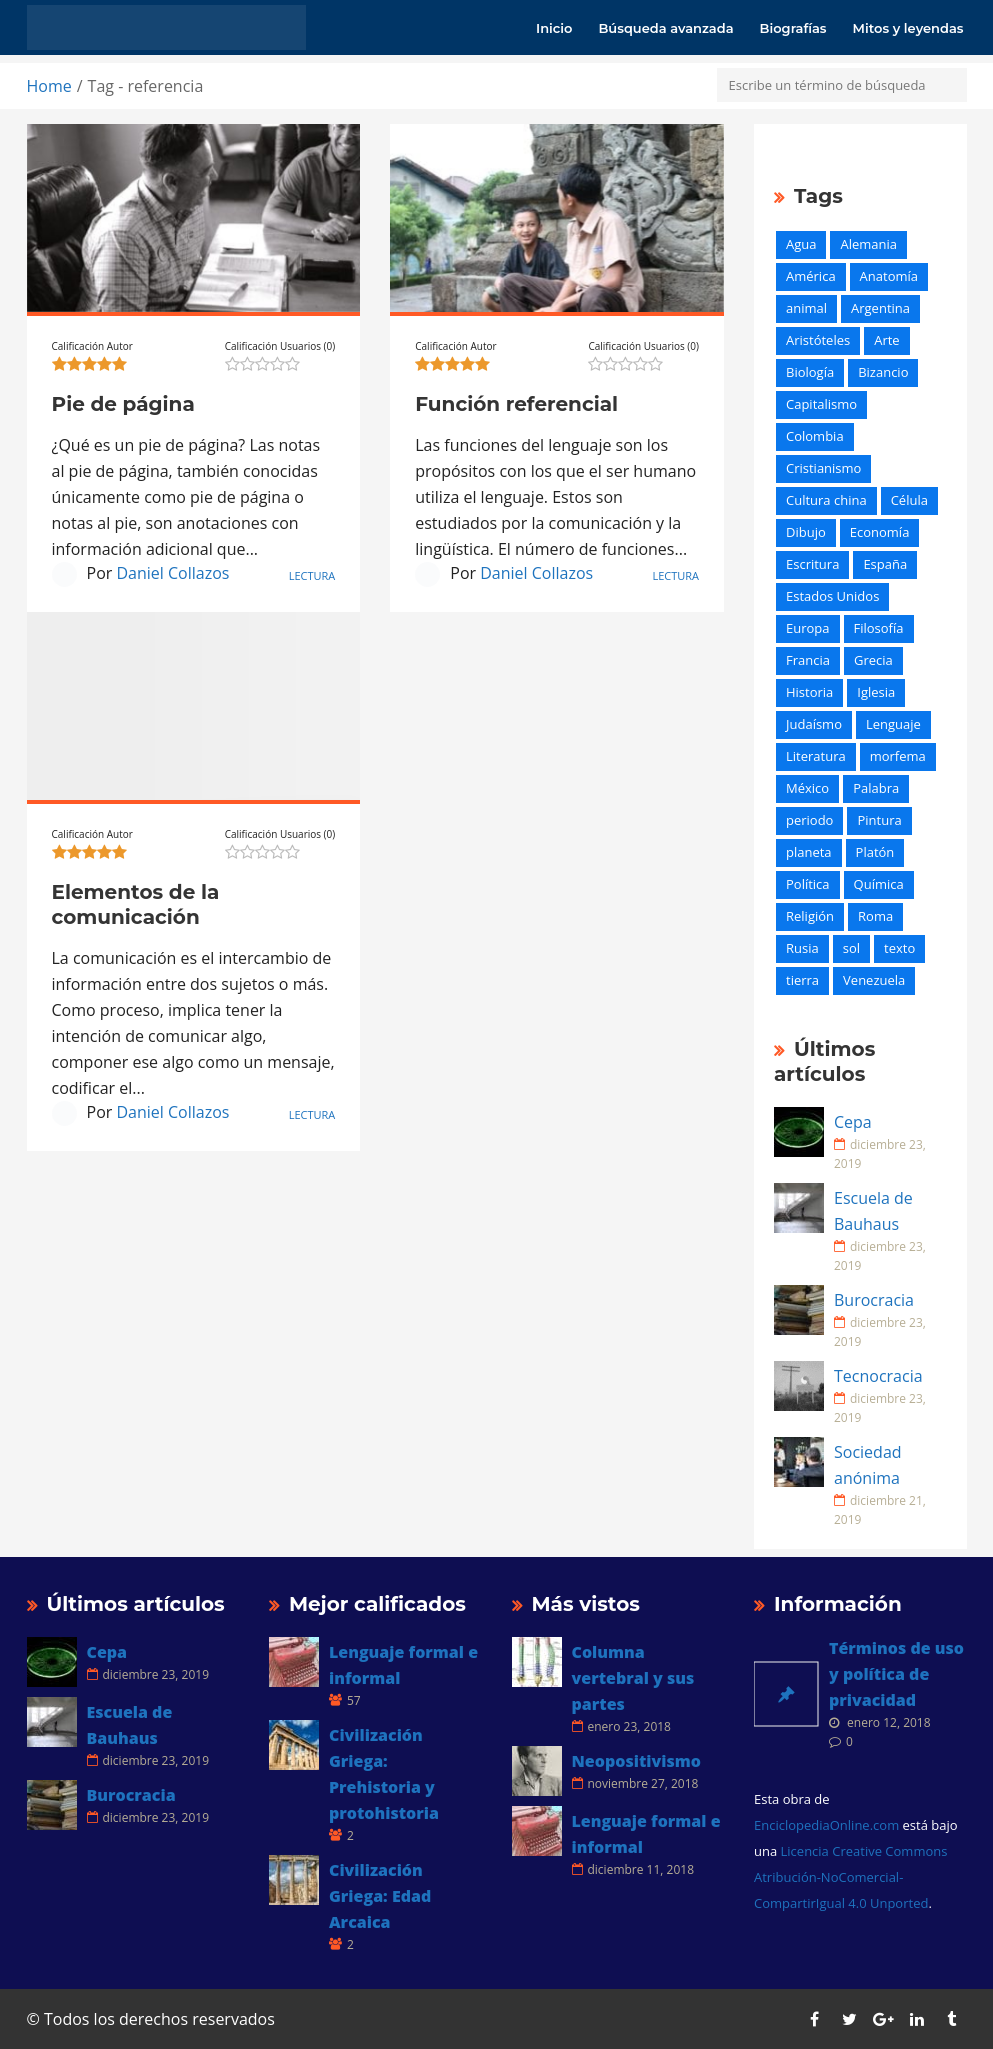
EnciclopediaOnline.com (826, 1825)
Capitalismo (821, 404)
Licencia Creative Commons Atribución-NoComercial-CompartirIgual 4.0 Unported (850, 1877)
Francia (808, 660)
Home (49, 86)
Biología (810, 372)
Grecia (873, 660)
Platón (875, 852)
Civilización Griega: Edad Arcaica (380, 1896)
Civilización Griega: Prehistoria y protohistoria (384, 1774)
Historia (809, 692)
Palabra (876, 788)
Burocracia (874, 1300)
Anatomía (889, 276)
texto (899, 948)
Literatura (816, 756)
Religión (810, 916)
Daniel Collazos (172, 573)
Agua (801, 244)
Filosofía (879, 628)
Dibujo (806, 532)
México (807, 788)
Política (808, 884)
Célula (909, 500)
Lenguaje (893, 724)
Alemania (868, 244)
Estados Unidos (832, 596)
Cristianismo (823, 468)
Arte (886, 340)
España (885, 564)
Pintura (879, 820)
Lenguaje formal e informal (403, 1665)
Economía (880, 532)
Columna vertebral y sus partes (633, 1678)
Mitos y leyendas (908, 28)
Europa (808, 628)
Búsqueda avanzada (665, 28)
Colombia (815, 436)
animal (806, 308)
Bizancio (883, 372)
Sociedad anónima (868, 1465)
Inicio (554, 28)
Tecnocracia (878, 1376)
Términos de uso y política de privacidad (896, 1674)
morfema (898, 756)
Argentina (880, 308)
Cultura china (826, 500)
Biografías (793, 28)
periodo (809, 820)
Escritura (812, 564)
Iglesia (876, 692)
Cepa (853, 1122)
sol (851, 948)
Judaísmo (814, 724)
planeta (809, 852)
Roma (875, 916)
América (811, 276)
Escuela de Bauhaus (873, 1211)
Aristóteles (818, 340)
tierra (802, 980)
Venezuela (874, 980)
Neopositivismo (636, 1761)
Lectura (312, 575)
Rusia (802, 948)
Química (879, 884)
